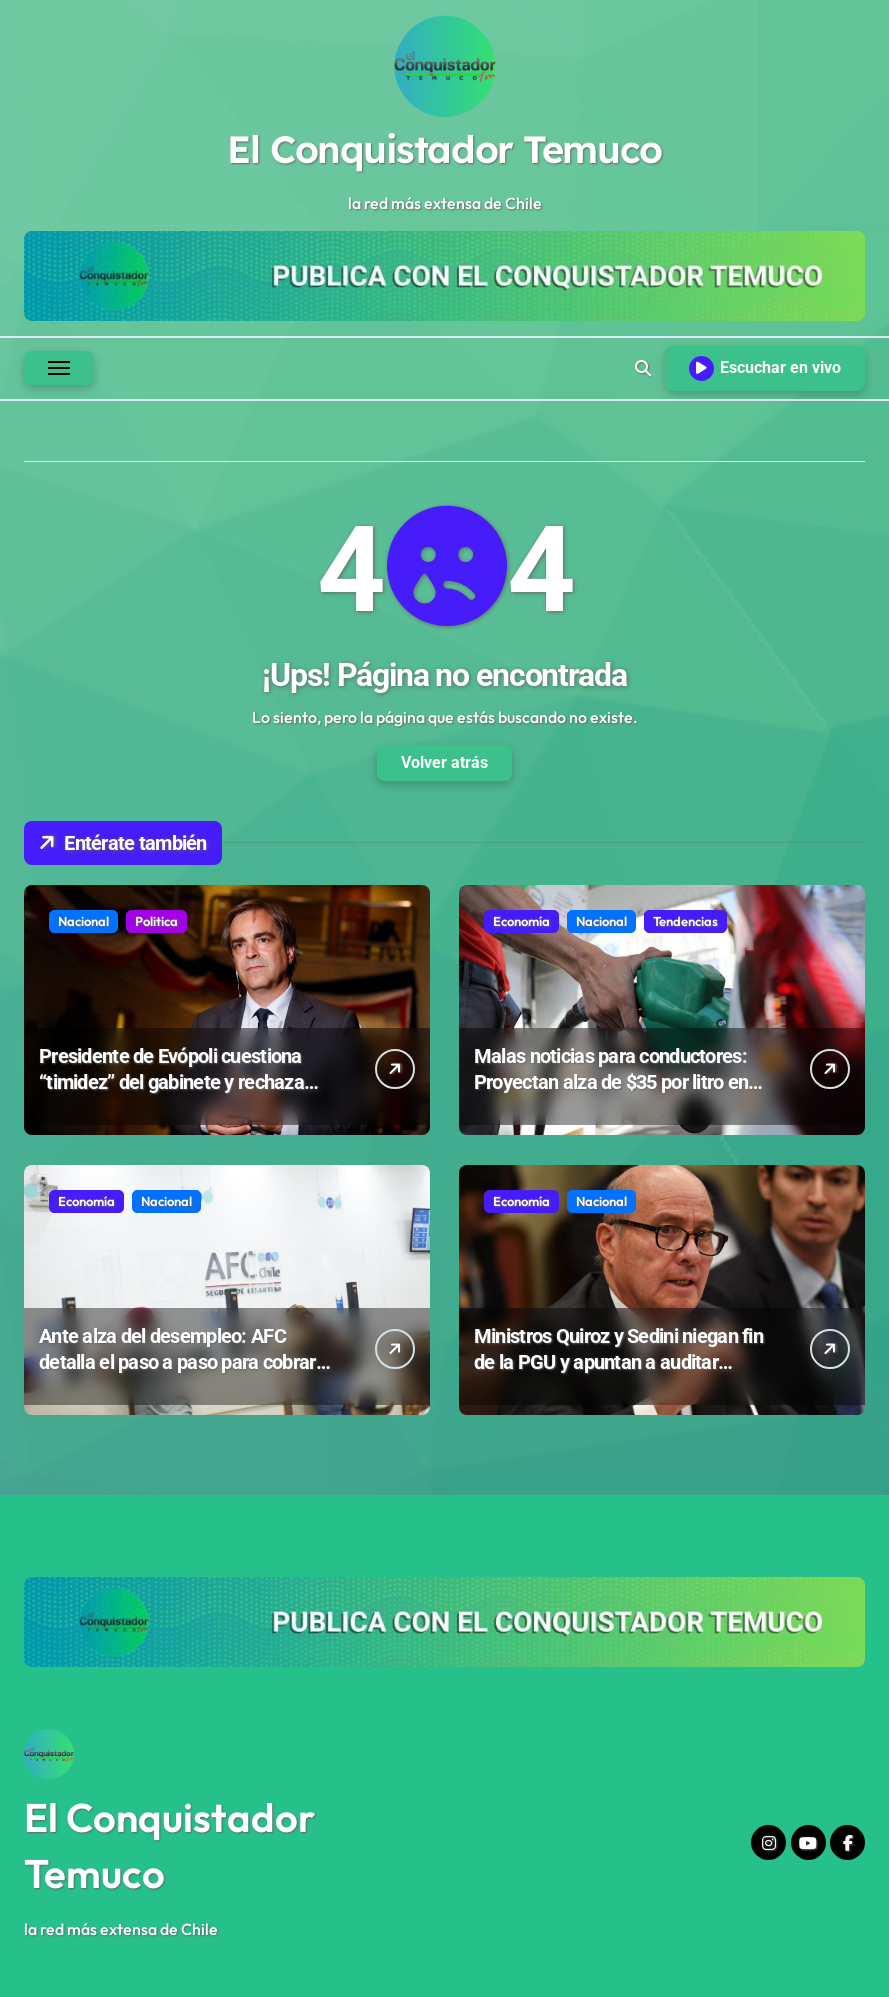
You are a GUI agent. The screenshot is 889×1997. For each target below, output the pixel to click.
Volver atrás (444, 762)
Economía (521, 921)
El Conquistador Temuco (444, 149)
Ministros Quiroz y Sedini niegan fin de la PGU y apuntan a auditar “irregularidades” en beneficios (618, 1362)
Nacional (83, 921)
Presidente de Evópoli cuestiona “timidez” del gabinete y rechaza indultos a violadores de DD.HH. (171, 1082)
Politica (156, 921)
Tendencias (685, 921)
